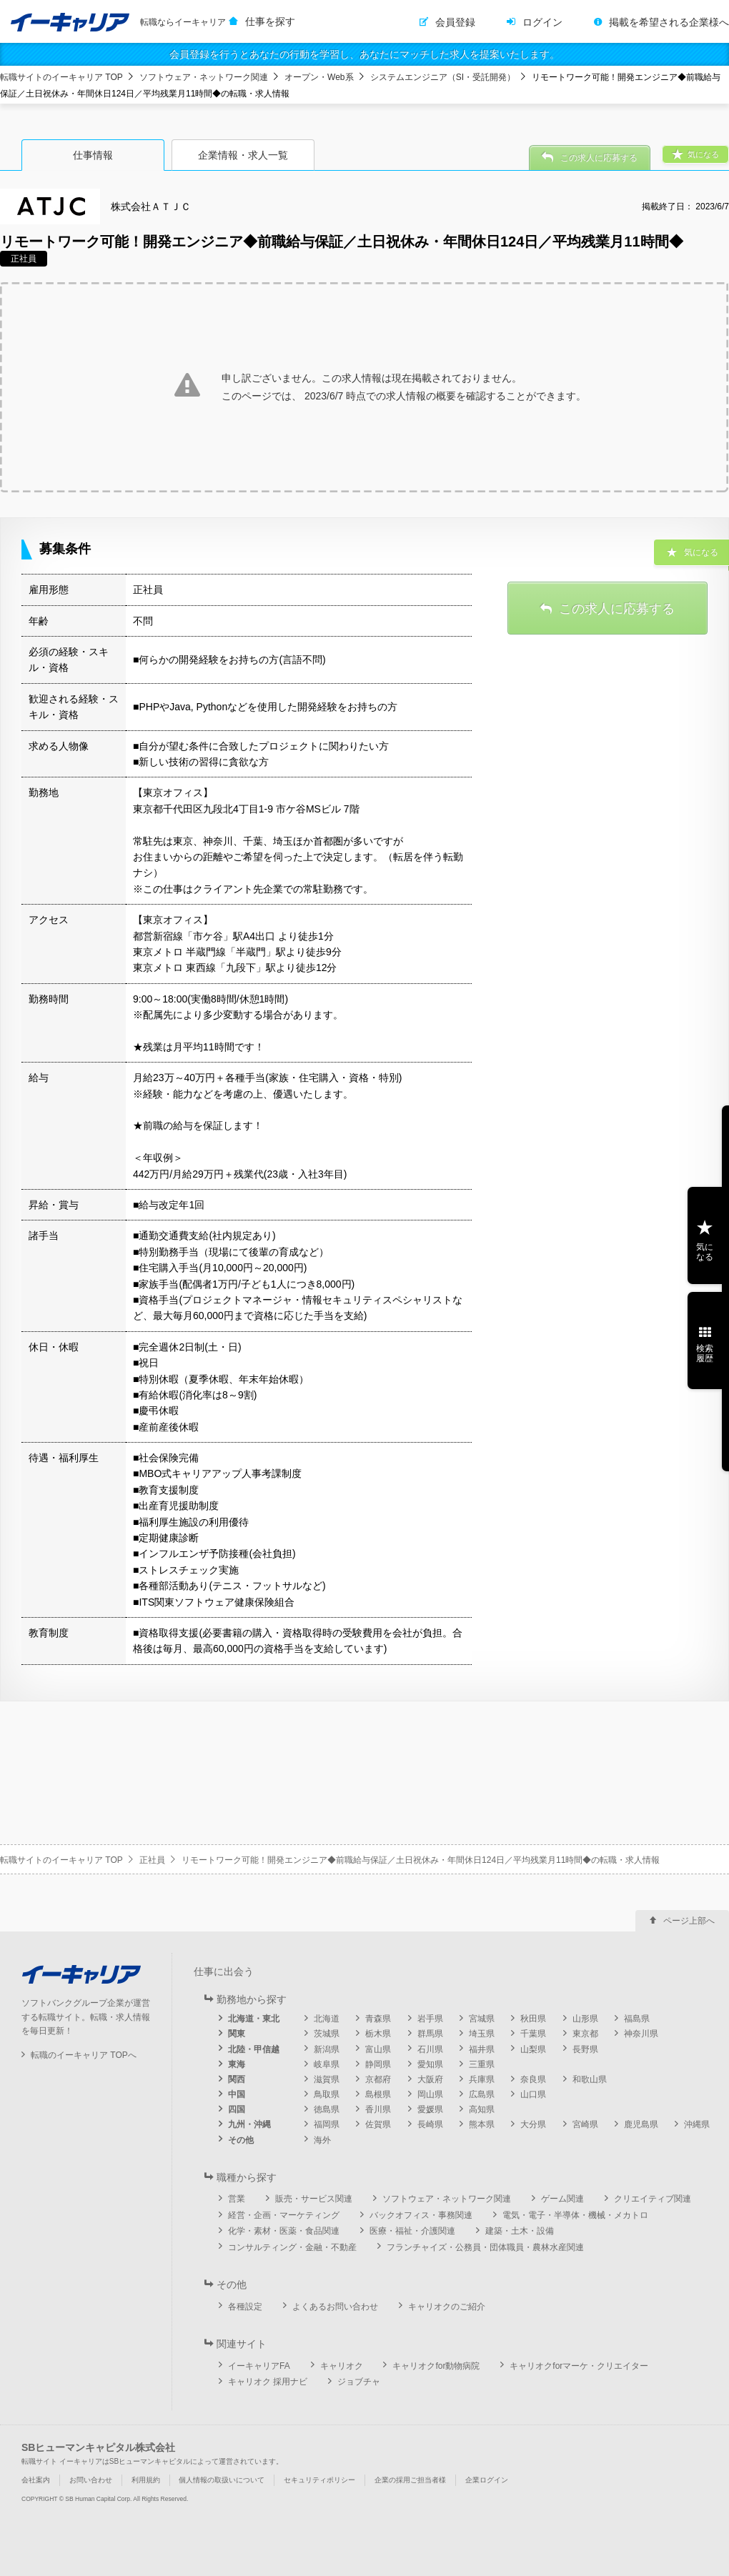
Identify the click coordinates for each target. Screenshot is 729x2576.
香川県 (378, 2109)
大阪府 (430, 2079)
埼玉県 (482, 2034)
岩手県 (430, 2019)
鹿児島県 (641, 2124)
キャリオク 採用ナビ (267, 2382)
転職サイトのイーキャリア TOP (61, 77)
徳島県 (326, 2109)
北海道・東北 (253, 2019)
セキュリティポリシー (319, 2480)
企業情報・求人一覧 (243, 155)
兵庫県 (482, 2079)
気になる (704, 1252)
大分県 (533, 2124)
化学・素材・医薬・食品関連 (283, 2231)
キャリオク (341, 2366)
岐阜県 (326, 2064)
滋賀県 (326, 2079)
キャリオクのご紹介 (446, 2307)
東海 (236, 2064)
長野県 (585, 2049)
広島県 (482, 2094)
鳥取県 (326, 2094)
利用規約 (146, 2480)
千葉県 (533, 2034)
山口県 (533, 2094)
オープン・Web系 (318, 77)
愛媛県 (430, 2109)
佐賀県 (378, 2124)
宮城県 (482, 2019)
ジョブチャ (358, 2382)
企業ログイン (486, 2480)
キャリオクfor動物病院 (436, 2366)
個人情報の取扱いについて (221, 2480)
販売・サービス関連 (313, 2199)
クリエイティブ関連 (652, 2199)
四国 (236, 2109)
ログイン (542, 22)
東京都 (585, 2034)
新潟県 (326, 2049)
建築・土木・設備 (519, 2231)
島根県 (378, 2094)
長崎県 (430, 2124)
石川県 (430, 2049)
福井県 (482, 2049)
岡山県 (430, 2094)
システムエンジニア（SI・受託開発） (442, 77)
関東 (236, 2034)
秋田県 (533, 2019)
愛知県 (430, 2064)
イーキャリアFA (259, 2366)
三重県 (482, 2064)
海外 (322, 2140)
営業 (236, 2199)
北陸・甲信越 (253, 2049)
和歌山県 (589, 2079)
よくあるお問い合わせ (335, 2307)
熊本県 (482, 2124)
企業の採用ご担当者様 (410, 2480)
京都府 (378, 2079)
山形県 (585, 2019)
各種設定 (245, 2307)
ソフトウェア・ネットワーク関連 (203, 77)
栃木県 (378, 2034)
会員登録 (455, 22)
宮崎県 (585, 2124)
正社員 (152, 1860)
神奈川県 (641, 2034)
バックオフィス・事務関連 (421, 2215)
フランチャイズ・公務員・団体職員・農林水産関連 (485, 2247)
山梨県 (533, 2049)
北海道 (326, 2019)
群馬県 (430, 2034)
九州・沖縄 (249, 2124)
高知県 (482, 2109)
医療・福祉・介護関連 (412, 2231)
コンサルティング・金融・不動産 (292, 2247)
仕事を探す (270, 21)
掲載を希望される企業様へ (669, 22)
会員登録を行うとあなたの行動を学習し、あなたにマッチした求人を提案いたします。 (364, 54)
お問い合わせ (90, 2480)
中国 (236, 2094)
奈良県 (533, 2079)
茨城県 (326, 2034)
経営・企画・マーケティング (283, 2215)
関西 (236, 2079)
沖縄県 (697, 2124)
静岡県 (378, 2064)
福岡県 (326, 2124)
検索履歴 (704, 1353)
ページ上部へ (689, 1921)
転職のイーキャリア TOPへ (84, 2055)
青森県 (378, 2019)
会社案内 (35, 2480)
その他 (241, 2140)
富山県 (378, 2049)
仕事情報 (93, 155)
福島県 (637, 2019)
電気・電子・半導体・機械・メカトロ (575, 2215)
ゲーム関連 (562, 2199)
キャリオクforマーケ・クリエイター (579, 2366)
